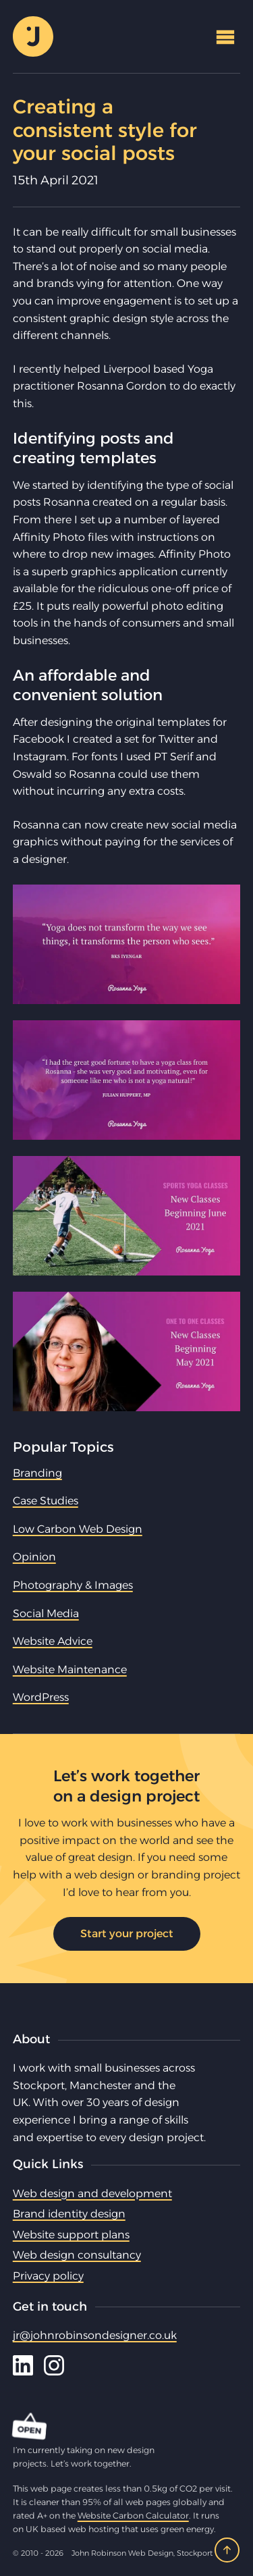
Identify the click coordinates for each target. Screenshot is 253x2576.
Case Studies (45, 1500)
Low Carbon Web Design (77, 1529)
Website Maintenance (70, 1669)
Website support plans (71, 2234)
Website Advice (52, 1641)
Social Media (46, 1613)
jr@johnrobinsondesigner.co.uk (95, 2335)
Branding (37, 1473)
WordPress (41, 1697)
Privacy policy (48, 2275)
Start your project (126, 1933)
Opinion (34, 1556)
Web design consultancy (77, 2255)
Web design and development (92, 2193)
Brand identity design (69, 2213)
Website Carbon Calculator (133, 2516)
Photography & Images (73, 1585)
